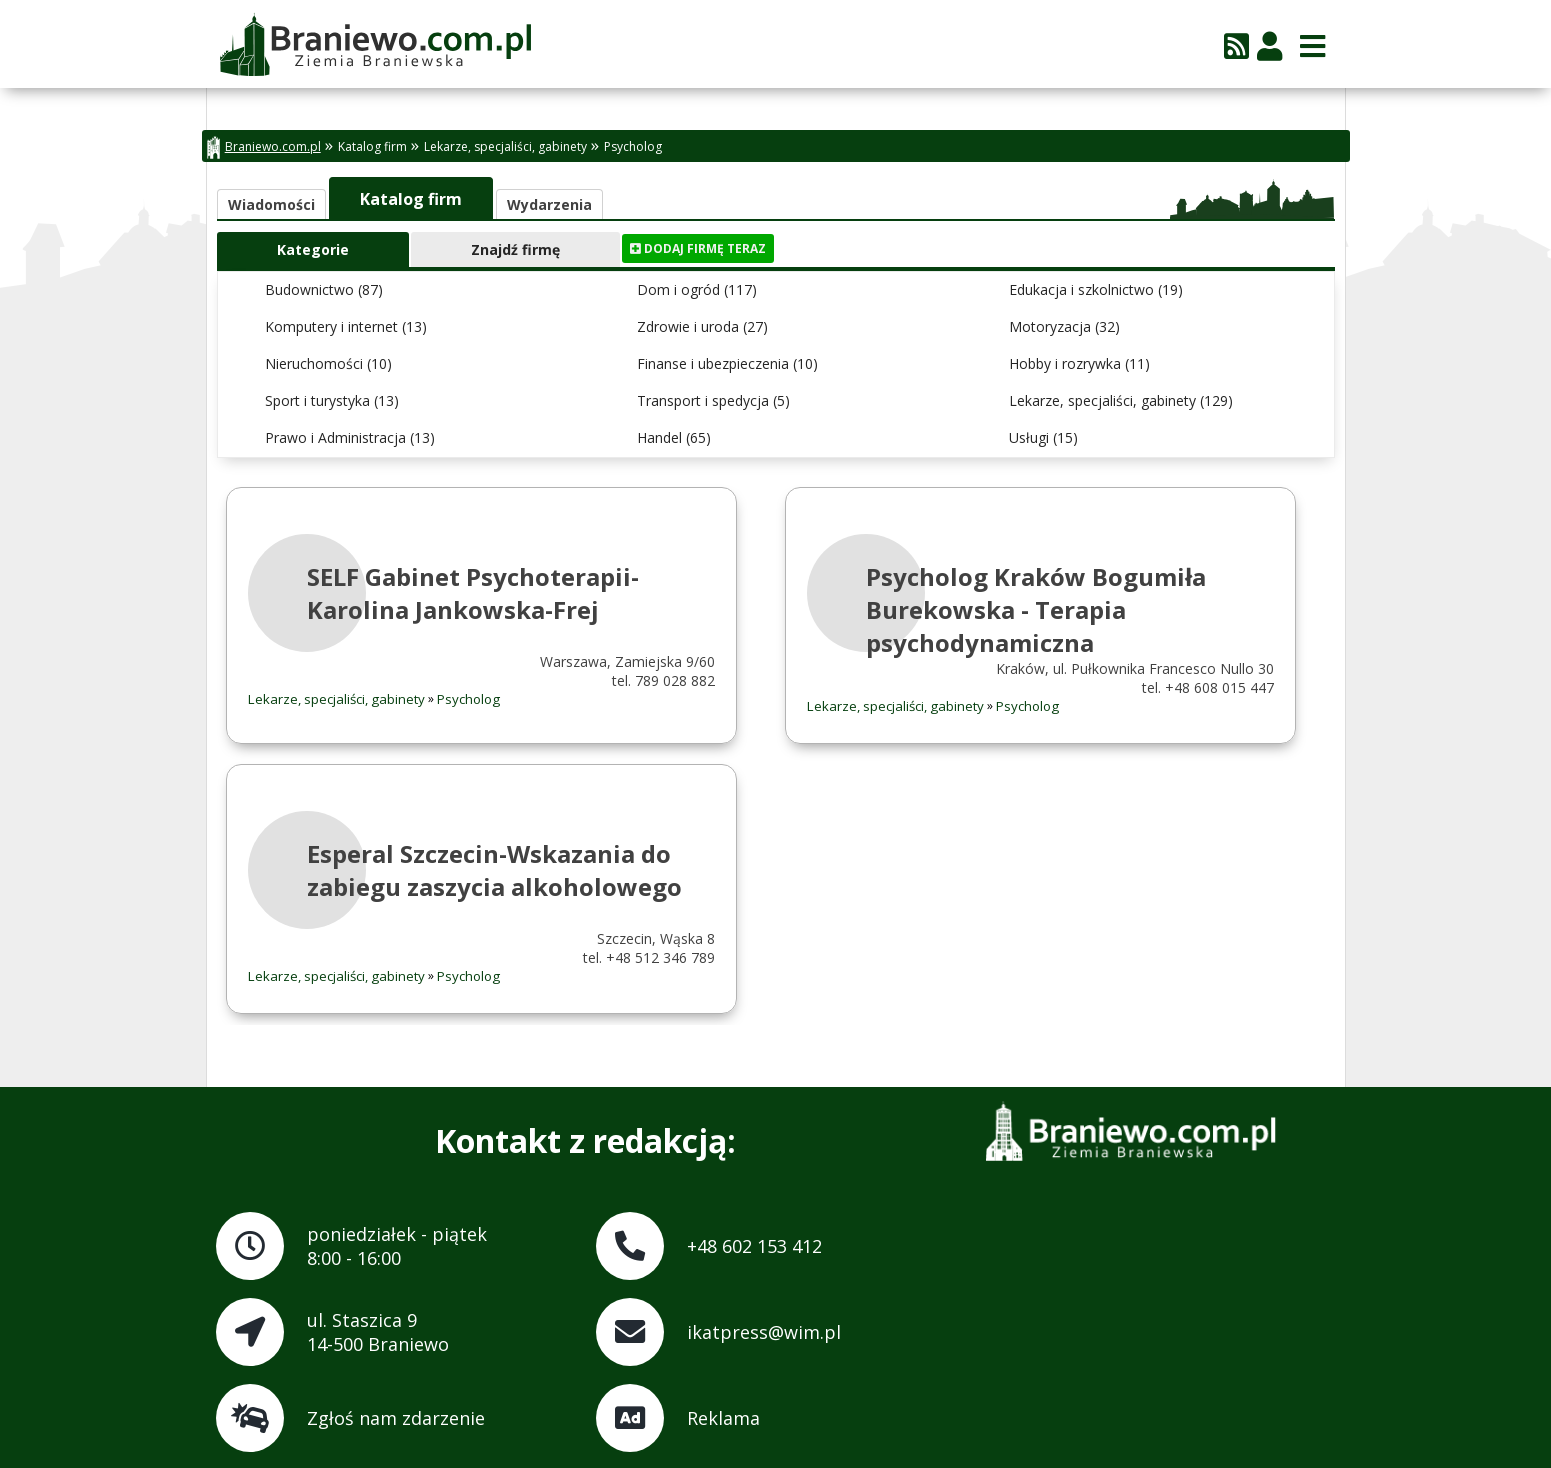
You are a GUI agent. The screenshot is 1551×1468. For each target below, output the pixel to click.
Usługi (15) (1043, 437)
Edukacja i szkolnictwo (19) (1096, 289)
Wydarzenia (549, 204)
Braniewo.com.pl (264, 147)
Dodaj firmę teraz (698, 248)
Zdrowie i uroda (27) (702, 326)
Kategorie (313, 249)
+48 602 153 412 (754, 1246)
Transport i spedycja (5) (713, 400)
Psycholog (633, 146)
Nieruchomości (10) (328, 363)
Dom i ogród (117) (697, 289)
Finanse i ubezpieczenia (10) (727, 363)
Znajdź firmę (515, 249)
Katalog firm (372, 146)
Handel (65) (674, 437)
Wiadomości (271, 204)
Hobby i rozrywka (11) (1079, 363)
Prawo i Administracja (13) (350, 437)
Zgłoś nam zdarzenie (396, 1418)
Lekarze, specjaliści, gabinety (505, 146)
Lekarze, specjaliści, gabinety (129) (1121, 400)
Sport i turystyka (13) (332, 400)
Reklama (723, 1418)
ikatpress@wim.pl (764, 1332)
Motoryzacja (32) (1064, 326)
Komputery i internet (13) (346, 326)
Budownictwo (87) (324, 289)
